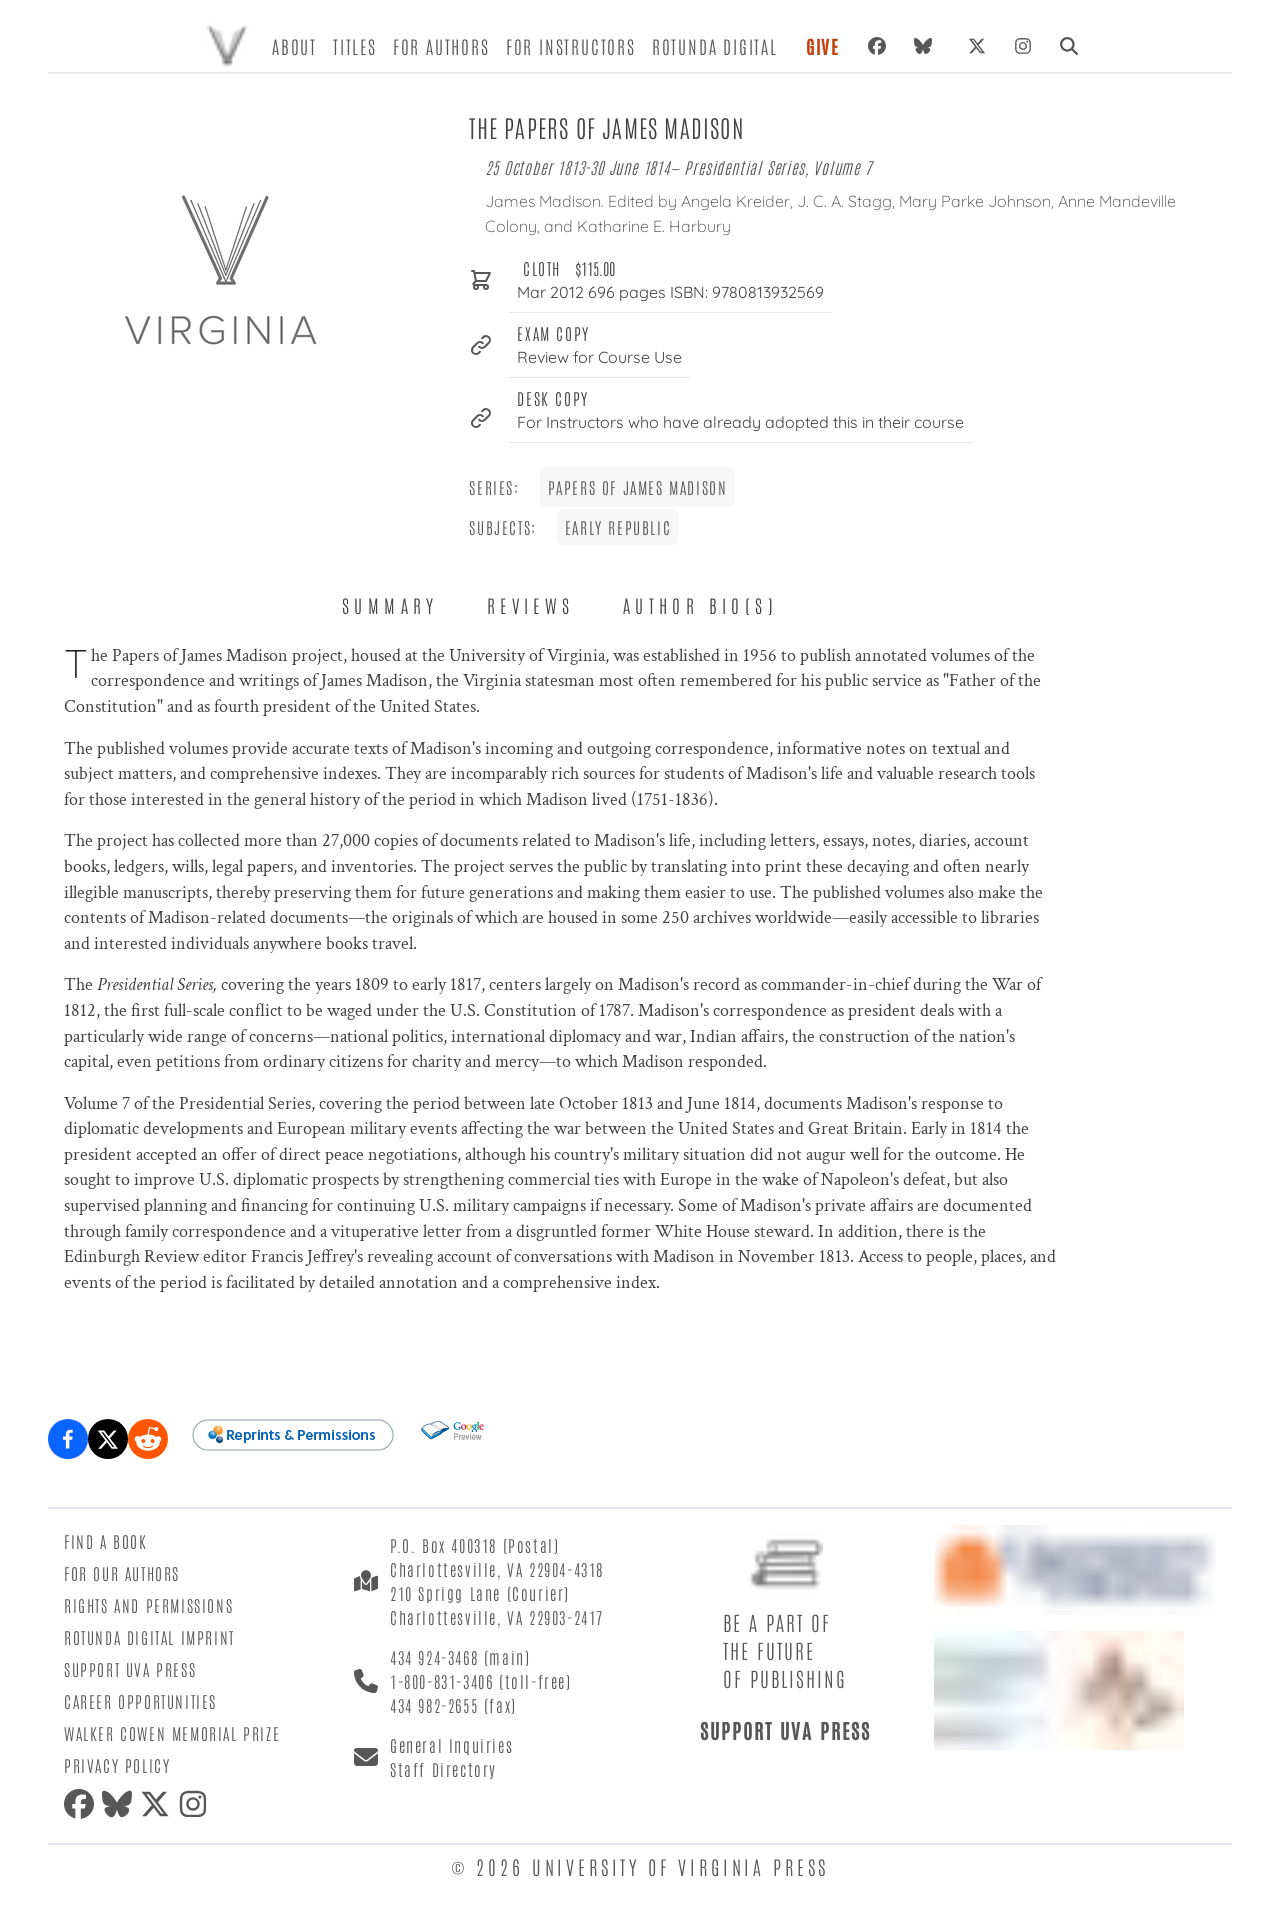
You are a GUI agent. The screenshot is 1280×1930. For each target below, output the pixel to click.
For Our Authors (122, 1573)
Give (823, 46)
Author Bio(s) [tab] (700, 605)
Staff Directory (443, 1769)
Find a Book (106, 1541)
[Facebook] (877, 46)
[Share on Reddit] (148, 1439)
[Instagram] (1023, 46)
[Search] (1069, 46)
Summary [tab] (390, 605)
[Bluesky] (927, 46)
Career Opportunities (140, 1701)
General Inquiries (451, 1745)
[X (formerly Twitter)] (977, 46)
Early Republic (618, 527)
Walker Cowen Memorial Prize (172, 1733)
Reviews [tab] (531, 605)
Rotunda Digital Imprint (149, 1637)
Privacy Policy (117, 1765)
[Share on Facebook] (68, 1439)
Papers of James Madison (638, 487)
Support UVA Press (130, 1669)
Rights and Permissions (148, 1605)
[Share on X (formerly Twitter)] (108, 1439)
